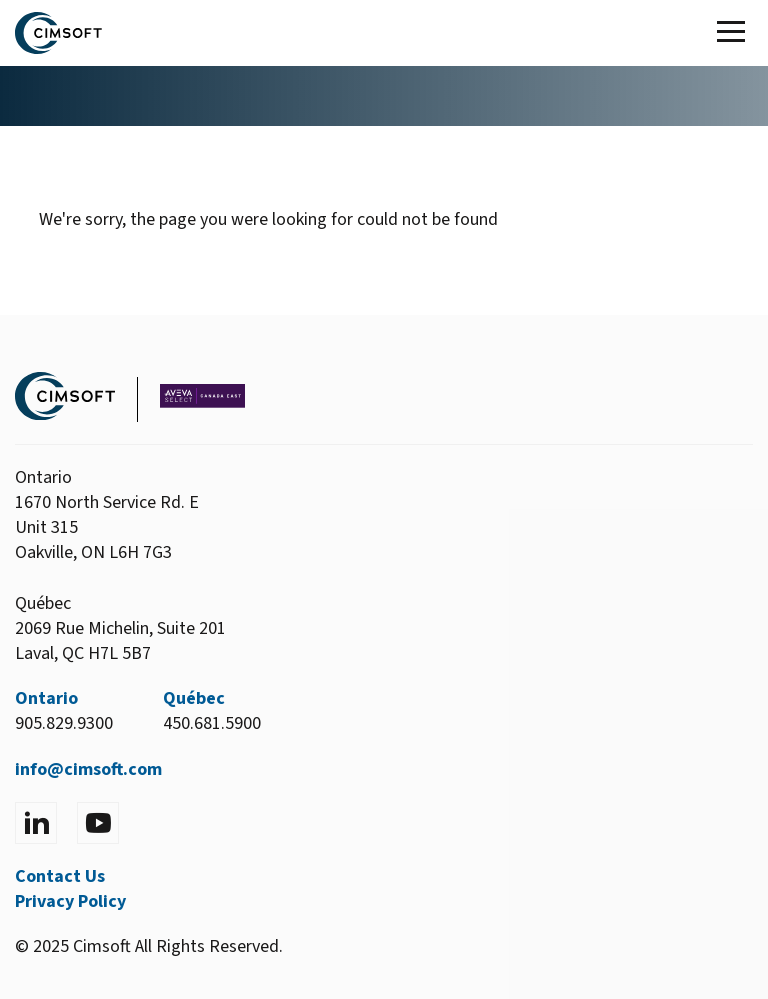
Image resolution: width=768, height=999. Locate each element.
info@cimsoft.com (88, 769)
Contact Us (60, 876)
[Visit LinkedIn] (36, 823)
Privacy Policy (70, 901)
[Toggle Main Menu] (735, 33)
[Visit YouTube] (98, 823)
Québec (194, 698)
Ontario (46, 698)
